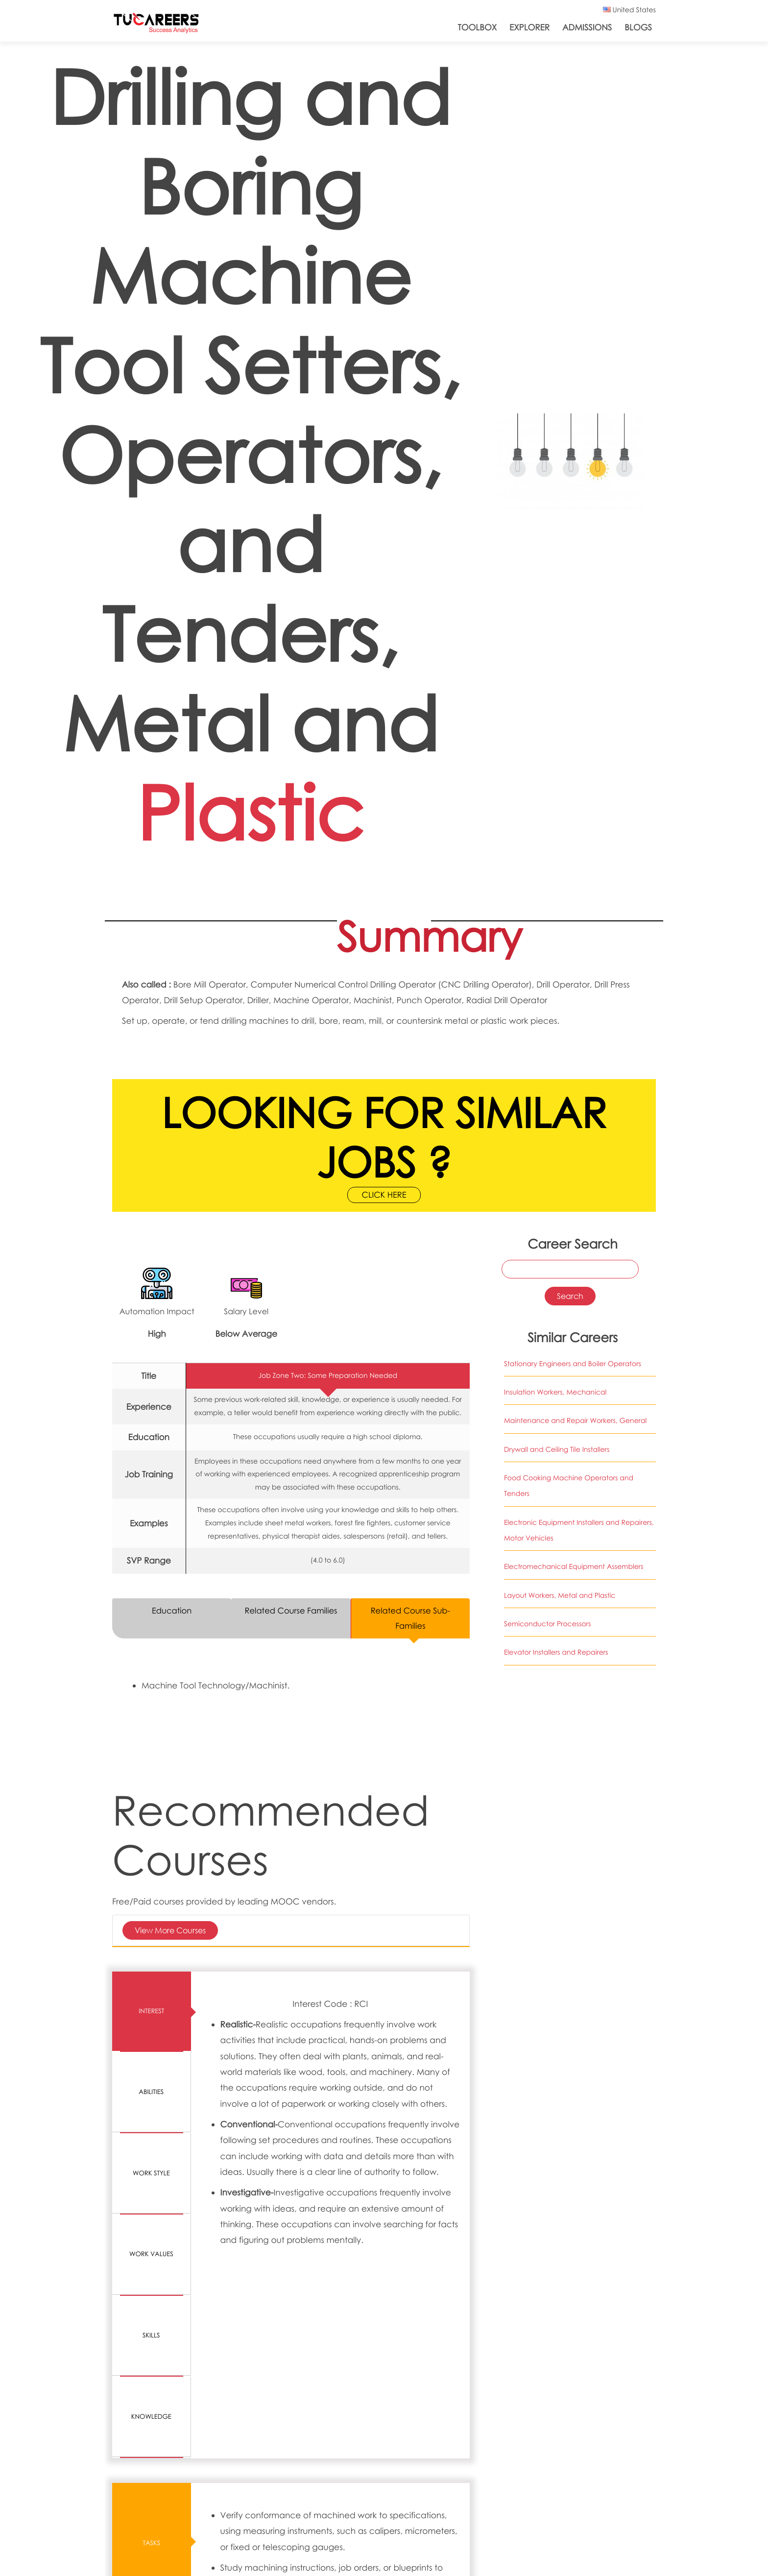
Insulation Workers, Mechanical (555, 1393)
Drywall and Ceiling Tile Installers (556, 1450)
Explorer (529, 27)
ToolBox (477, 27)
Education (171, 1611)
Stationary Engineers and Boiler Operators (572, 1364)
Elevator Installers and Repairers (556, 1653)
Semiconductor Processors (547, 1624)
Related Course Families (291, 1611)
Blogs (638, 27)
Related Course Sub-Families (410, 1619)
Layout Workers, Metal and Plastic (559, 1596)
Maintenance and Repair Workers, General (575, 1422)
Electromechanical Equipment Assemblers (573, 1567)
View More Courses (170, 1931)
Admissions (587, 27)
